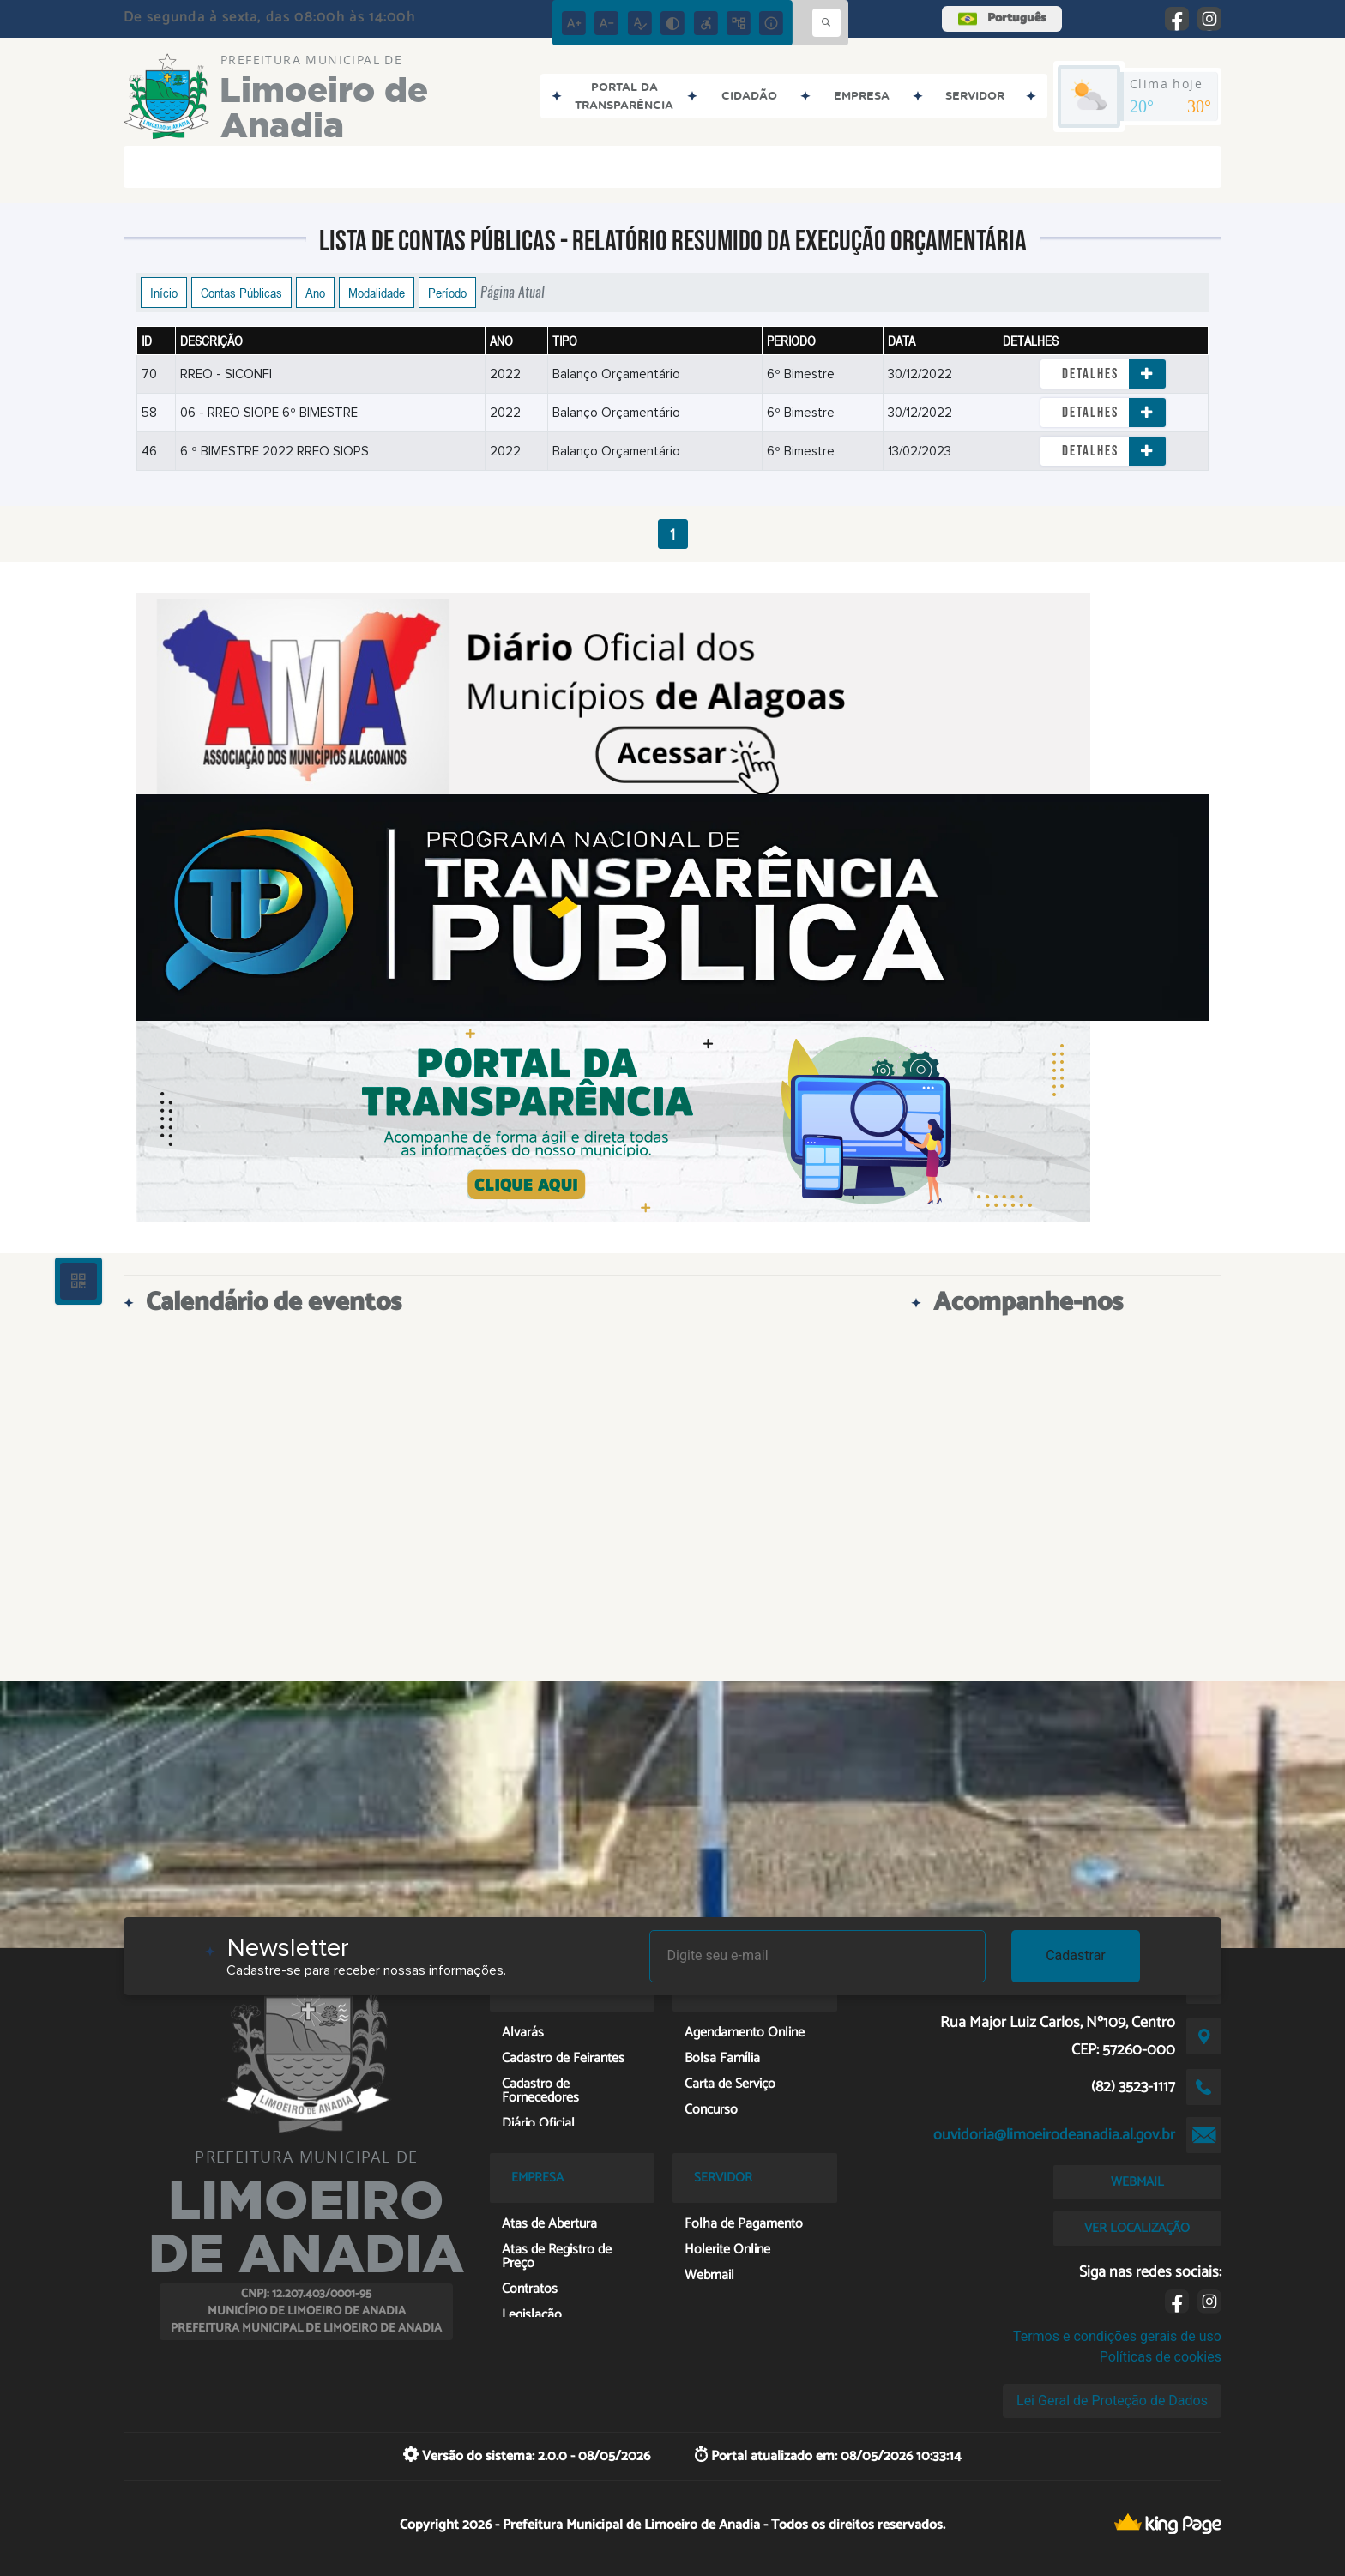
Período (447, 292)
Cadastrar (1076, 1955)
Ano (315, 292)
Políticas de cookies (1160, 2357)
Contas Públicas (241, 292)
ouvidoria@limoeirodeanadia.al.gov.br (1054, 2135)
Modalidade (376, 292)
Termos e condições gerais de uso (1117, 2336)
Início (164, 292)
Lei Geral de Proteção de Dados (1112, 2400)
